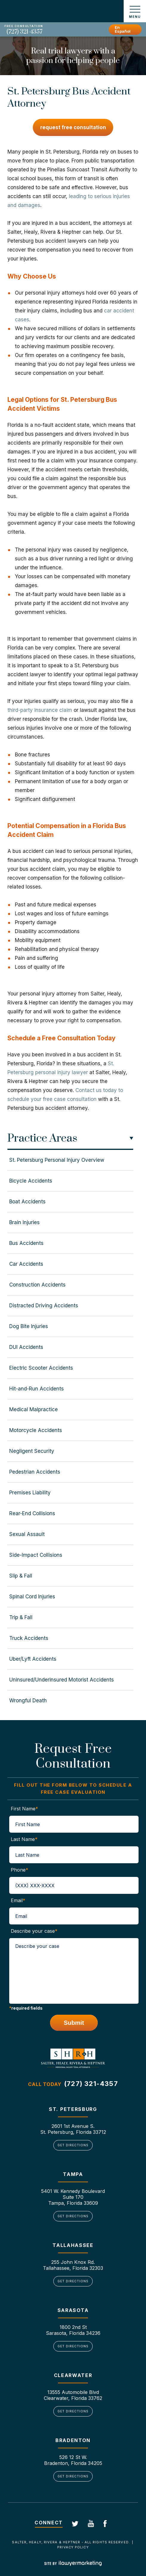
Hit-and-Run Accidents (36, 1389)
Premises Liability (30, 1493)
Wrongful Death (28, 1700)
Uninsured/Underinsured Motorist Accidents (61, 1680)
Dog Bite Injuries (28, 1326)
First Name (24, 1809)
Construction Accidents (37, 1285)
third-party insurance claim (39, 710)
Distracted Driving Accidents (43, 1305)
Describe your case (34, 1931)
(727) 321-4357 (24, 32)
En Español (123, 29)
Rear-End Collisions (32, 1513)
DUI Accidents (26, 1347)
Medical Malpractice (33, 1409)
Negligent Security (31, 1451)
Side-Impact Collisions (35, 1555)
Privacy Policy (72, 2547)
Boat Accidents (27, 1202)
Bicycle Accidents (30, 1181)
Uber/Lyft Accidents (32, 1659)
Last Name (24, 1839)
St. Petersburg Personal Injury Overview (56, 1160)
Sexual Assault (27, 1534)
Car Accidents (26, 1264)
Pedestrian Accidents (34, 1472)
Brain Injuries (24, 1222)
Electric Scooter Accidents (41, 1368)
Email (18, 1900)
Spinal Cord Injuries (32, 1597)
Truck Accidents (28, 1638)
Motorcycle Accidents (35, 1430)
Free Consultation (23, 26)
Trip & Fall (20, 1617)
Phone (19, 1870)
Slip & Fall (20, 1576)
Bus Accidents (26, 1243)
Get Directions (73, 2145)
